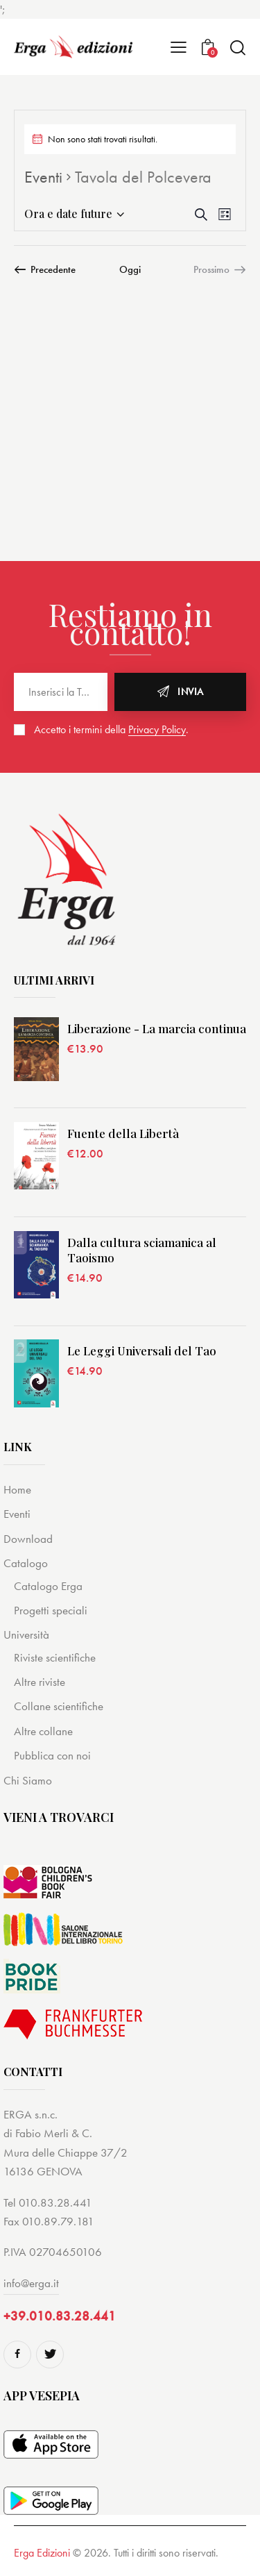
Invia (190, 691)
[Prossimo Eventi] (219, 269)
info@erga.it (31, 2283)
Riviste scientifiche (55, 1657)
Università (26, 1634)
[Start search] (237, 47)
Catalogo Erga (48, 1586)
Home (17, 1489)
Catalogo (25, 1563)
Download (28, 1538)
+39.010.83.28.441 (59, 2316)
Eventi (43, 176)
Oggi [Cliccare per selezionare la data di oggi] (130, 269)
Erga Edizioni (42, 2552)
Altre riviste (39, 1681)
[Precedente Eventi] (45, 269)
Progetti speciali (50, 1610)
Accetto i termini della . (111, 729)
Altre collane (43, 1731)
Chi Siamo (27, 1780)
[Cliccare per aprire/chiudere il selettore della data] (68, 214)
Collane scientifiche (58, 1706)
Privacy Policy (157, 730)
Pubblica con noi (52, 1755)
